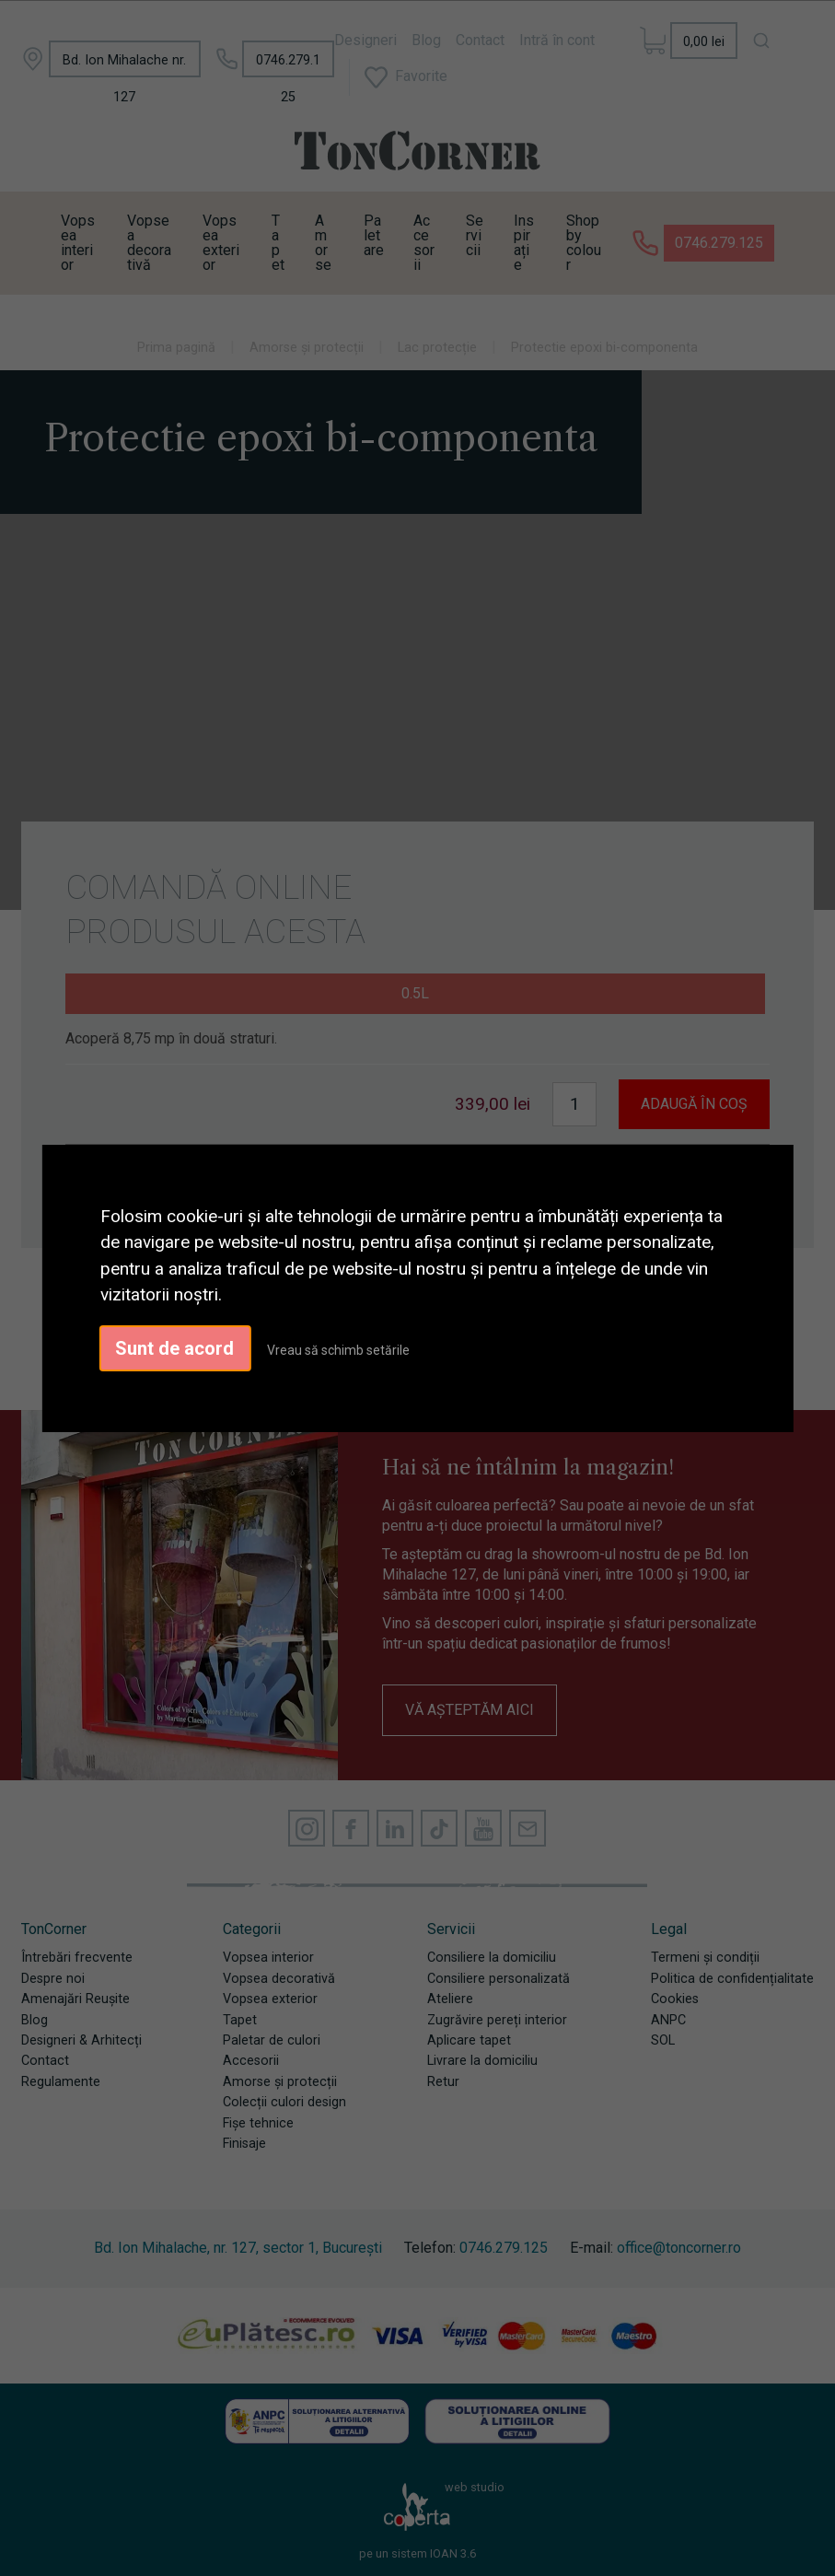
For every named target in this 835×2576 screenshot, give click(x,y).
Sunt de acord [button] (174, 1348)
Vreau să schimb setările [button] (338, 1350)
